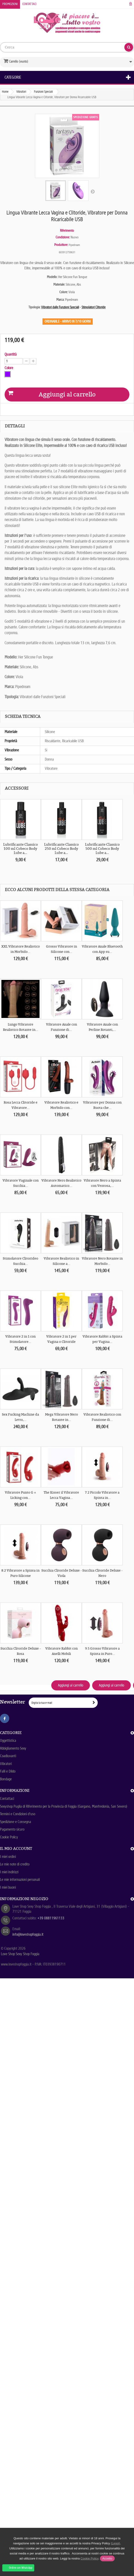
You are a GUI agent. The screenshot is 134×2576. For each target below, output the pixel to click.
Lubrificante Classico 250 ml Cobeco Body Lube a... (61, 848)
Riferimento (67, 231)
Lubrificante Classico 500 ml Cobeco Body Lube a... (102, 848)
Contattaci (29, 4)
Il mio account (16, 1848)
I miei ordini (8, 1856)
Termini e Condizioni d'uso (17, 1814)
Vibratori (6, 1763)
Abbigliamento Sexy (13, 1748)
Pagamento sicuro (12, 1829)
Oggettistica (8, 1740)
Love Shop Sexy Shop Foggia (20, 1954)
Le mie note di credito (14, 1864)
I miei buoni (8, 1887)
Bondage (6, 1779)
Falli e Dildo (7, 1771)
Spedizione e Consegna (15, 1821)
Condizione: (63, 237)
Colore (9, 368)
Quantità (11, 354)
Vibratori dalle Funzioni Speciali (60, 307)
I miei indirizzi (9, 1872)
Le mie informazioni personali (20, 1879)
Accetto (107, 2558)
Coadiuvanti (8, 1756)
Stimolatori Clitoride (93, 307)
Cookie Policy (9, 1837)
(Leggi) (115, 2543)
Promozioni (10, 4)
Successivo (92, 191)
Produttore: (61, 245)
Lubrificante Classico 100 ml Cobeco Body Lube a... (20, 848)
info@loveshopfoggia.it (27, 1934)
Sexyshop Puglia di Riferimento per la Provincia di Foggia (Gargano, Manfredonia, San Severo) (63, 1806)
